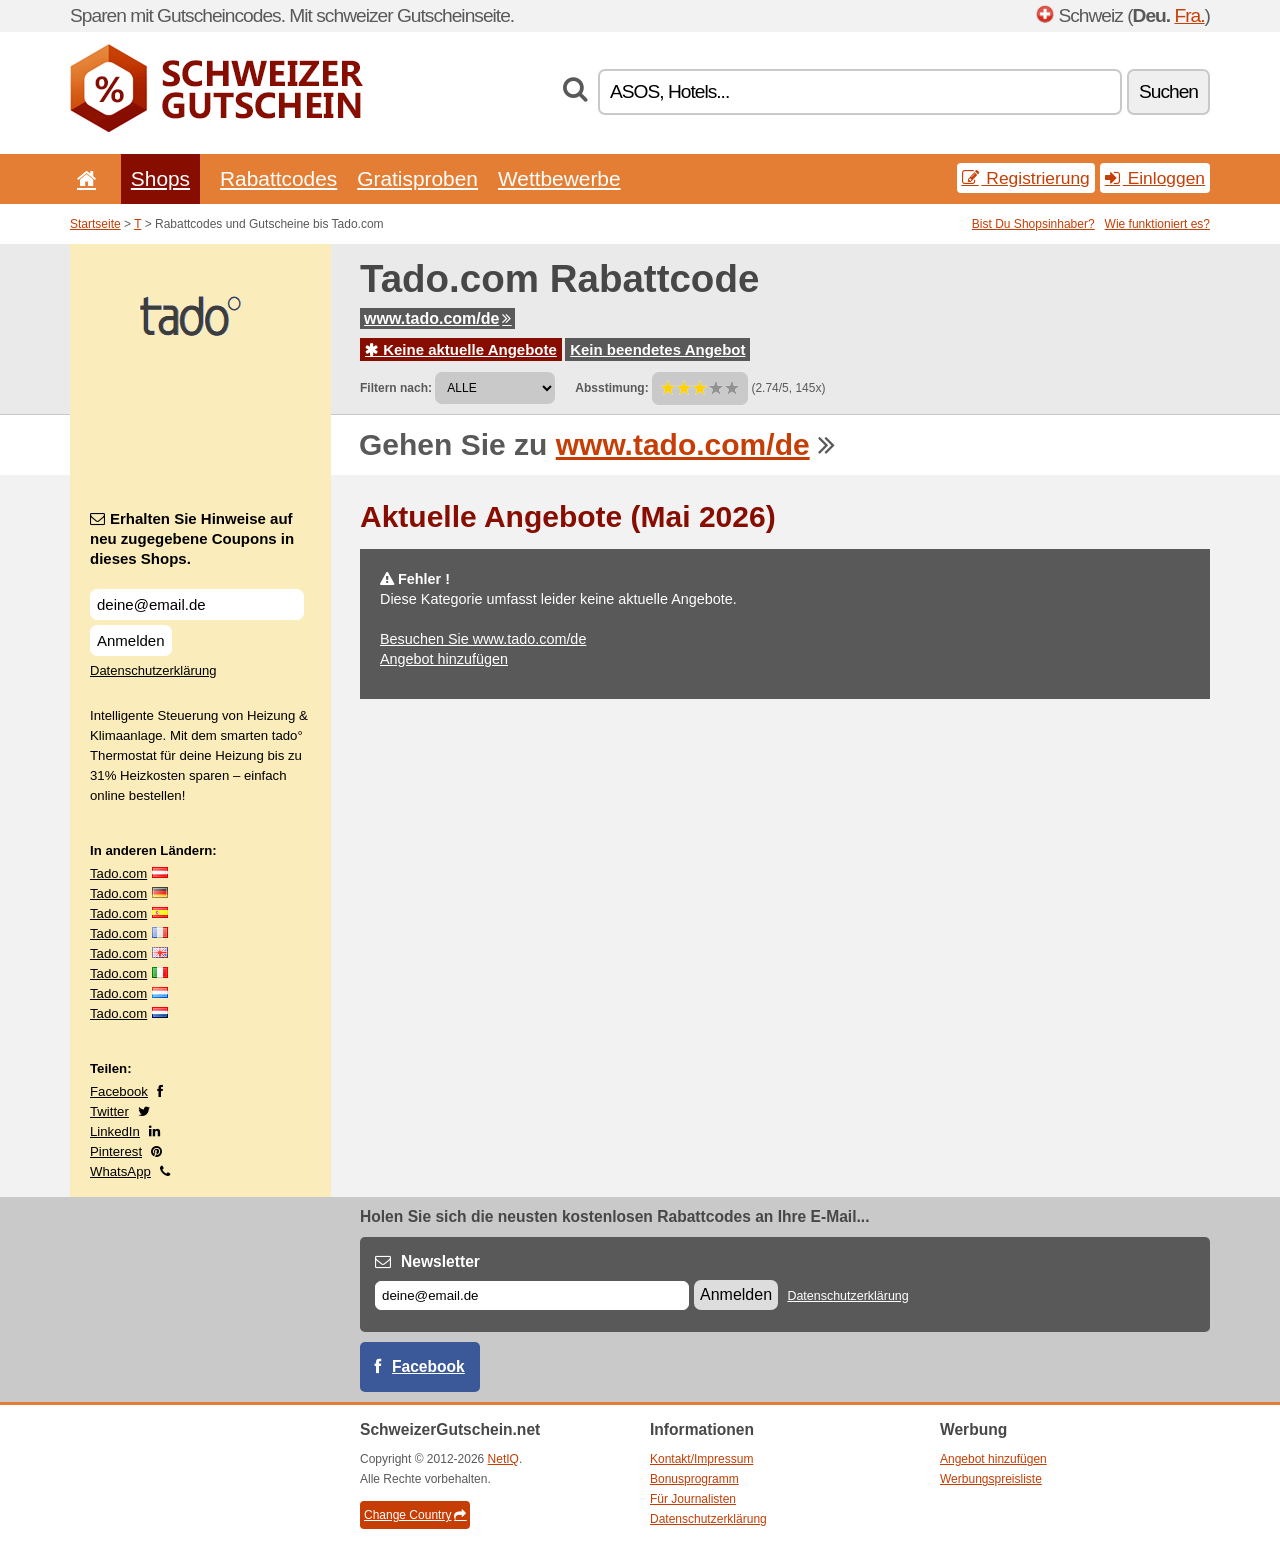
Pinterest (116, 1151)
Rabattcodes (278, 178)
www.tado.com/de (437, 318)
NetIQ (503, 1459)
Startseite (95, 224)
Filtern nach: (396, 388)
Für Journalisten (693, 1499)
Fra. (1189, 15)
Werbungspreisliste (991, 1479)
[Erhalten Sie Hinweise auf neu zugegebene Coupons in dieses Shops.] (197, 604)
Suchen (1168, 91)
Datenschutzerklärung (153, 670)
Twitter (109, 1111)
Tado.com (118, 873)
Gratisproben (417, 178)
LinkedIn (115, 1131)
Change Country (415, 1515)
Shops (160, 178)
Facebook (119, 1091)
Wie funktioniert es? (1157, 224)
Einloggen (1155, 178)
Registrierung (1026, 178)
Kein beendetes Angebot (657, 349)
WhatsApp (120, 1171)
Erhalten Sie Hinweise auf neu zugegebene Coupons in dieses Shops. (192, 538)
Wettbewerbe (559, 178)
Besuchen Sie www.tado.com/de (483, 639)
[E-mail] (532, 1295)
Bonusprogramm (694, 1479)
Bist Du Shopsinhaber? (1033, 224)
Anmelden (131, 640)
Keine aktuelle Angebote (461, 349)
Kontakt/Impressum (701, 1459)
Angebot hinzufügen (444, 659)
